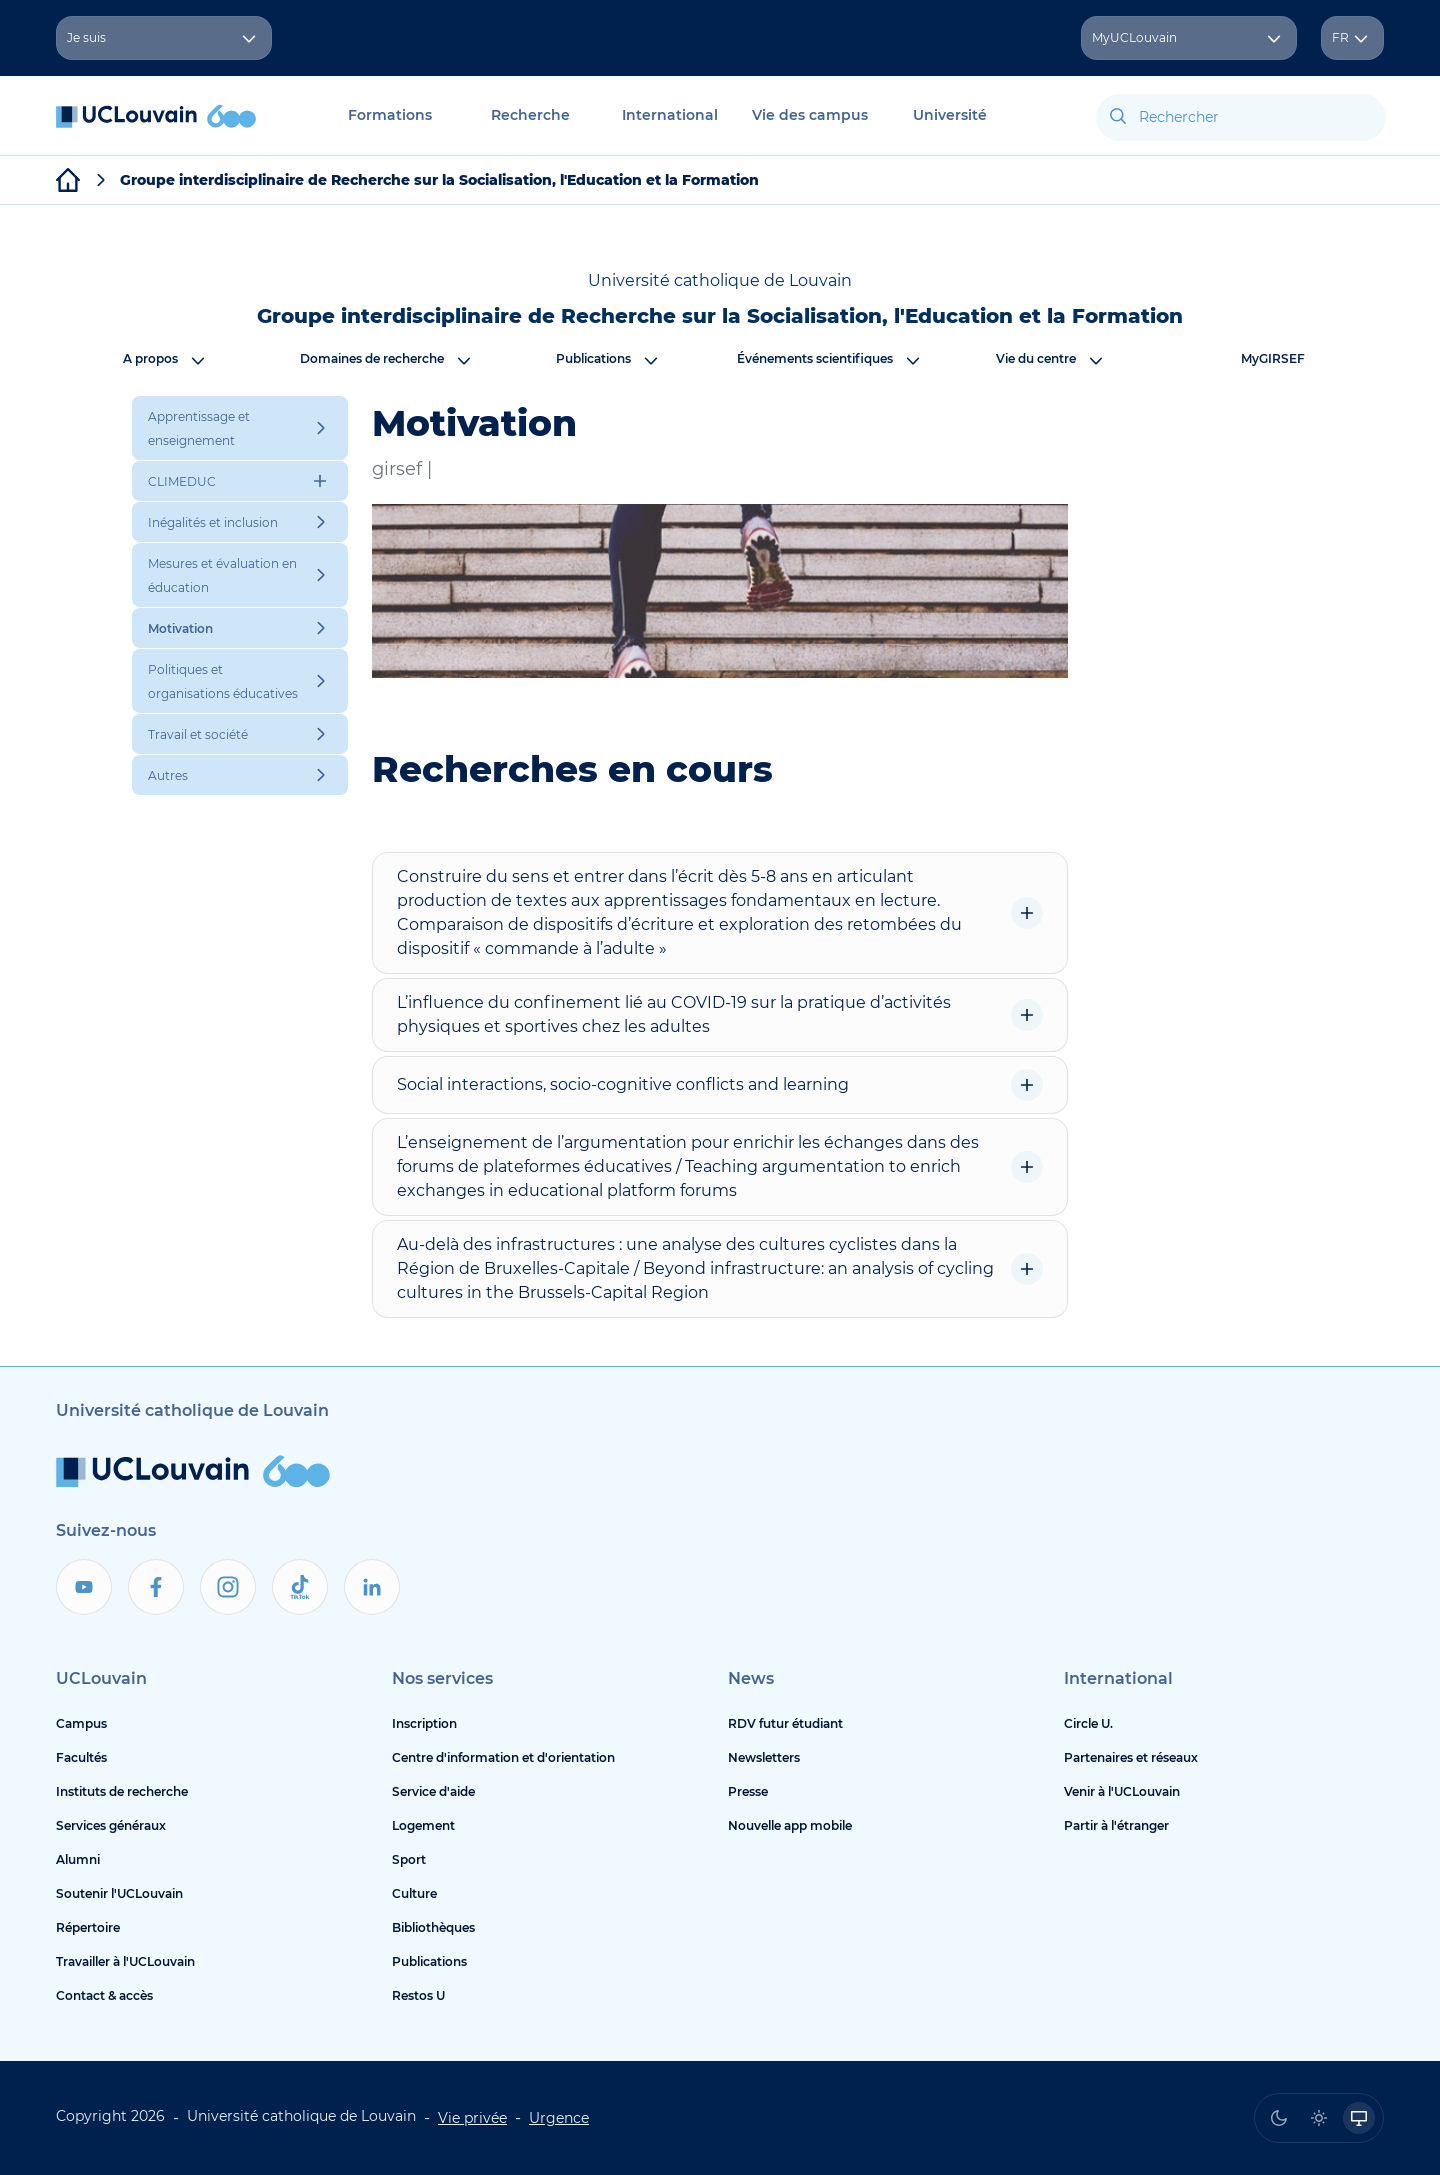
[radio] (1279, 2118)
